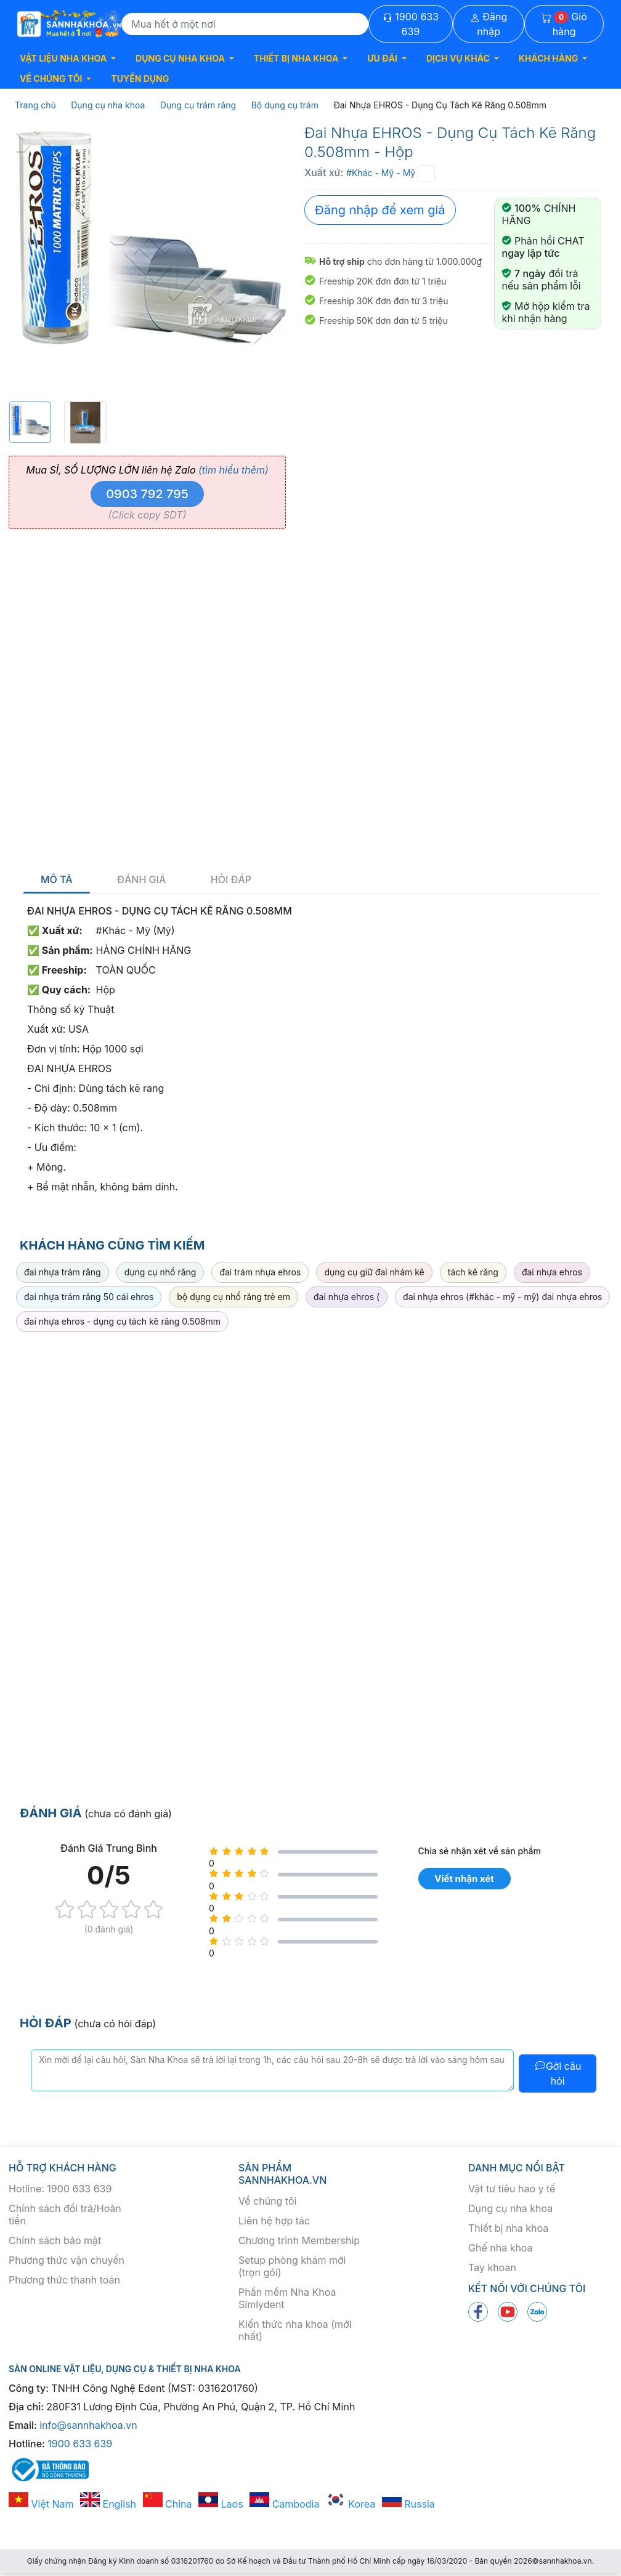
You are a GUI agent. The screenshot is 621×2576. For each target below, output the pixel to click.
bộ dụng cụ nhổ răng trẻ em (233, 1296)
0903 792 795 (147, 494)
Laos (220, 2504)
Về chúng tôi (267, 2201)
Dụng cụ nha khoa (510, 2208)
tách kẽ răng (473, 1272)
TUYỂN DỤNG (140, 78)
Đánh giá (141, 880)
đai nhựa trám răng (62, 1272)
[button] (68, 58)
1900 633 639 (411, 24)
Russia (408, 2504)
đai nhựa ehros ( (347, 1296)
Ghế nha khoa (500, 2248)
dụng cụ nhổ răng (160, 1272)
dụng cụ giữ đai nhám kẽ (374, 1272)
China (167, 2504)
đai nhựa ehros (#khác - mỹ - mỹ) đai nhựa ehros (502, 1296)
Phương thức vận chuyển (66, 2260)
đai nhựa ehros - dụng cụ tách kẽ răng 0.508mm (122, 1321)
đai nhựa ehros (552, 1272)
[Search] (244, 24)
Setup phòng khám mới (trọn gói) (292, 2266)
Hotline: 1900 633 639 (60, 2188)
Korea (350, 2504)
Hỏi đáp (231, 880)
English (108, 2504)
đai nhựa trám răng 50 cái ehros (88, 1296)
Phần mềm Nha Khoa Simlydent (287, 2298)
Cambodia (284, 2504)
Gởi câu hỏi (558, 2073)
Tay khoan (492, 2267)
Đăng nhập (489, 24)
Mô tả (57, 880)
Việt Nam (41, 2504)
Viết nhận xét (463, 1878)
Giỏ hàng (564, 24)
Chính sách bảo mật (55, 2240)
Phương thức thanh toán (64, 2280)
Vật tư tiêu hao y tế (511, 2188)
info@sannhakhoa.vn (88, 2425)
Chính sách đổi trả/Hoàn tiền (65, 2214)
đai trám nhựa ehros (260, 1272)
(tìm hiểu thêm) (233, 470)
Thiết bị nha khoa (508, 2228)
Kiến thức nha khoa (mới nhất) (295, 2330)
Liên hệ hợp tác (274, 2221)
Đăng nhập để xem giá (380, 210)
